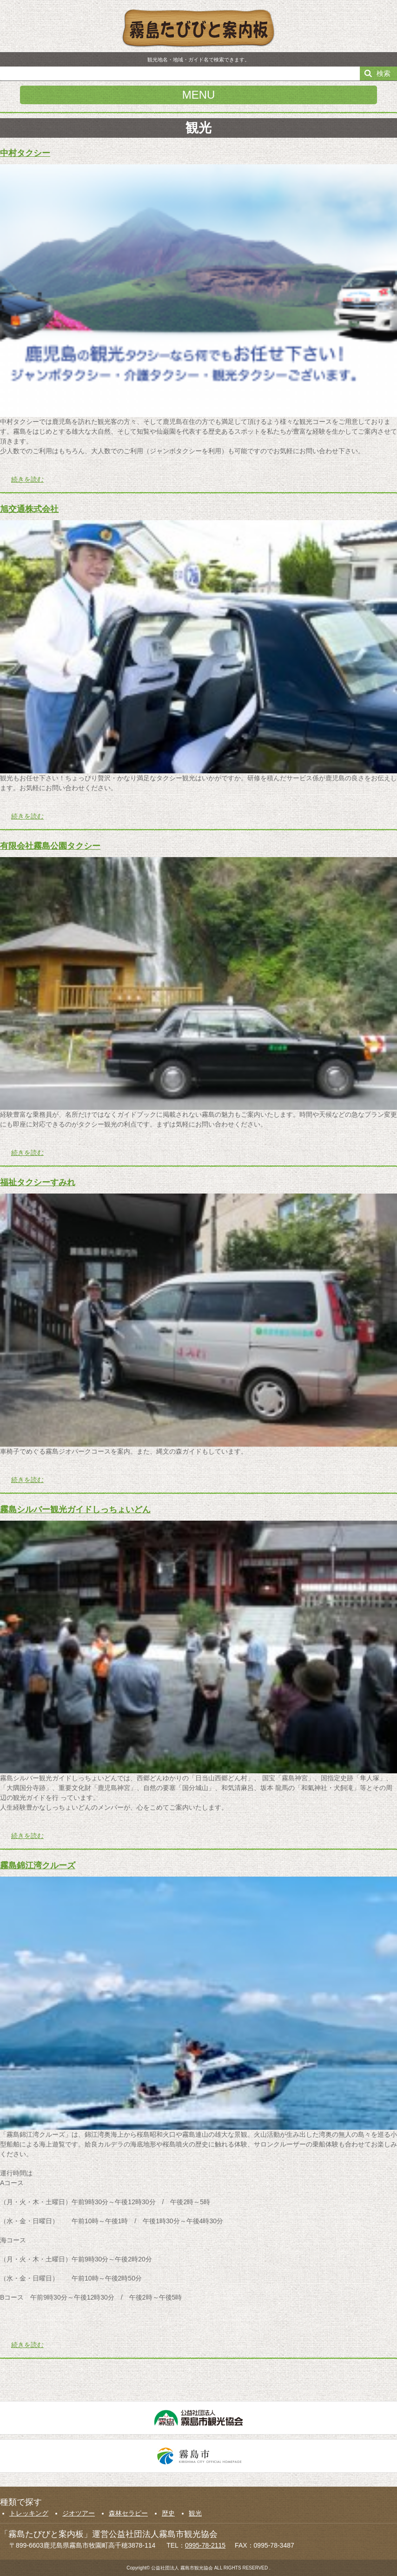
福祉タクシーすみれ (37, 1182)
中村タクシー (25, 153)
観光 (195, 2513)
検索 (383, 73)
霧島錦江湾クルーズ (37, 1865)
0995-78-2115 (205, 2545)
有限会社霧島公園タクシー (50, 846)
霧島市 (198, 2456)
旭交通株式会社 (29, 509)
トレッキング (28, 2513)
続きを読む (27, 479)
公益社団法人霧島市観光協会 (198, 2418)
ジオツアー (78, 2513)
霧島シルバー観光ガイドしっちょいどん (75, 1509)
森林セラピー (128, 2513)
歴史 (168, 2513)
